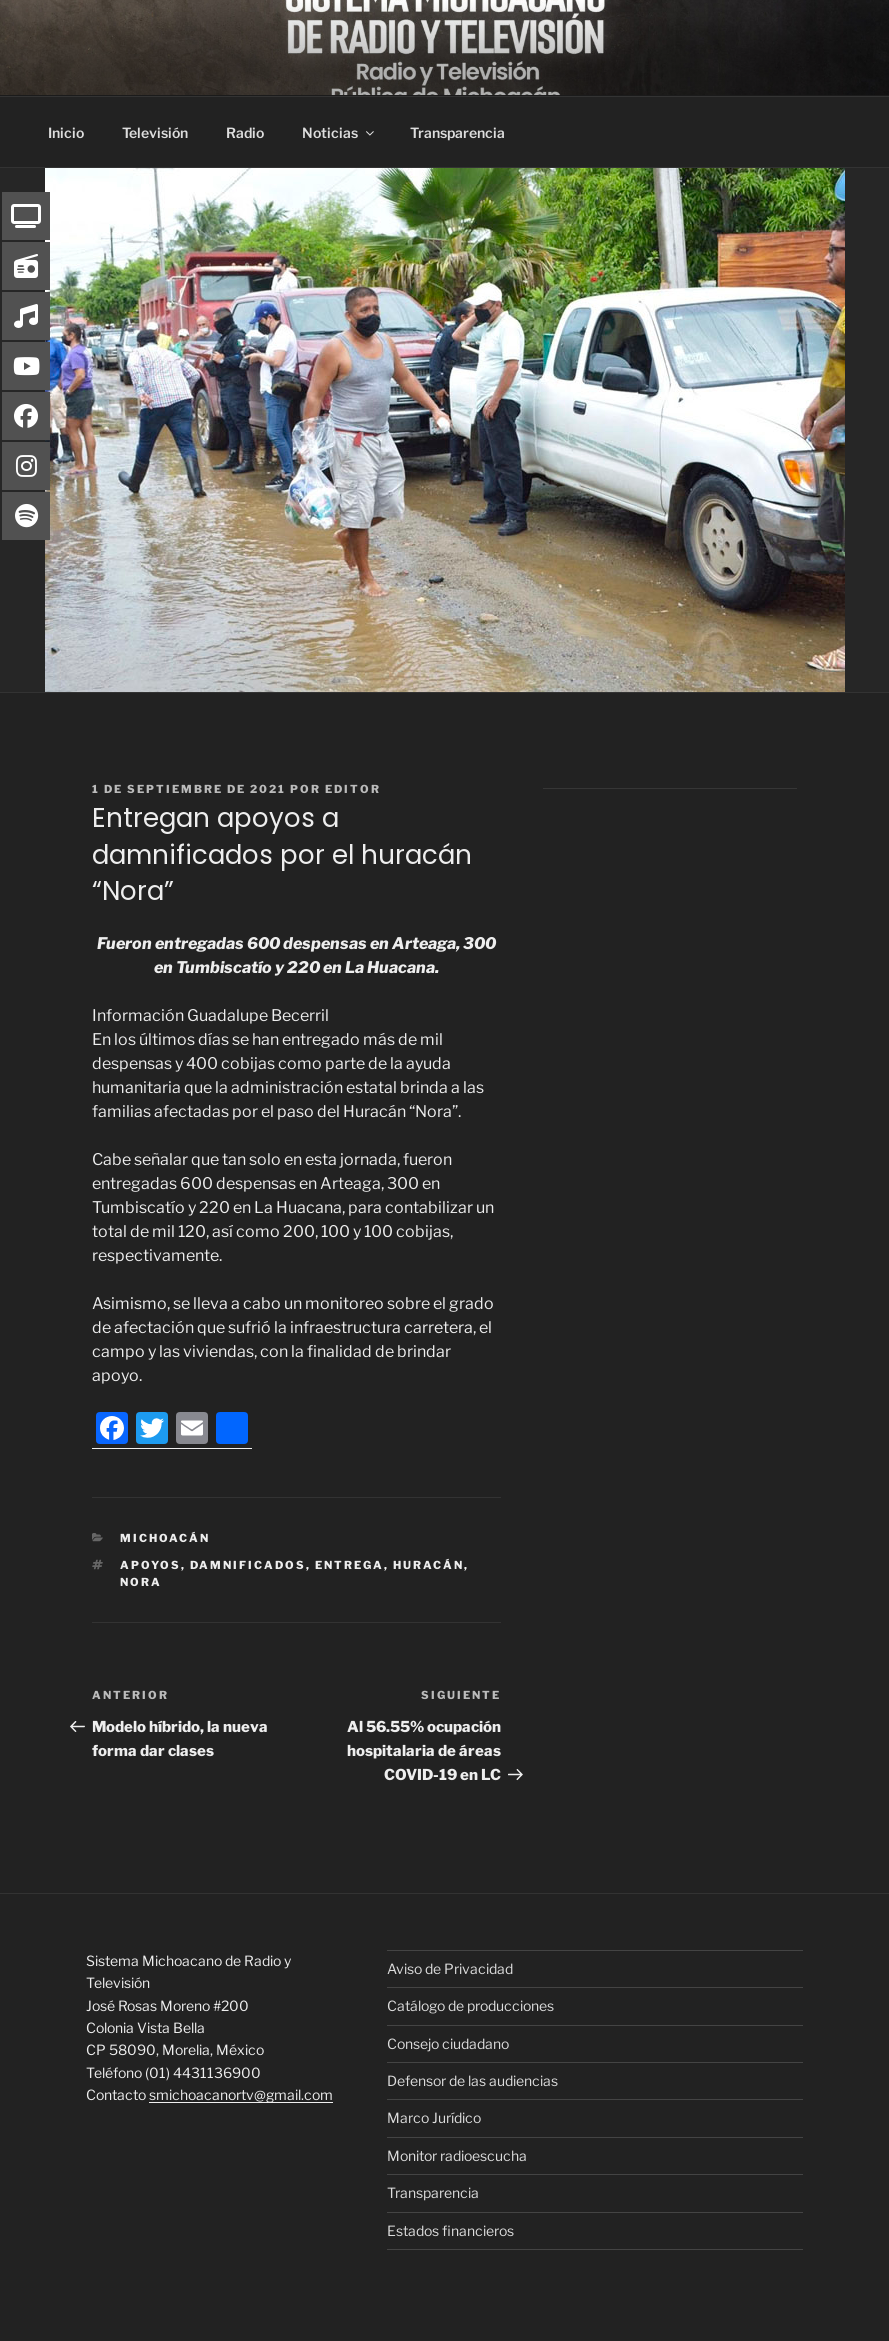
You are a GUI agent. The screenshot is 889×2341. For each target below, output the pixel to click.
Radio (245, 132)
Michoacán (165, 1538)
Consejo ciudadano (448, 2043)
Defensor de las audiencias (472, 2080)
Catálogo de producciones (470, 2005)
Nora (141, 1582)
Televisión (155, 132)
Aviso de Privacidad (450, 1968)
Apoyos (150, 1565)
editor (353, 789)
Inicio (66, 132)
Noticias (339, 132)
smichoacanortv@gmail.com (241, 2094)
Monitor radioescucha (457, 2155)
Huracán (428, 1565)
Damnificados (248, 1565)
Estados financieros (450, 2230)
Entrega (349, 1565)
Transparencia (457, 132)
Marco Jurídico (434, 2117)
